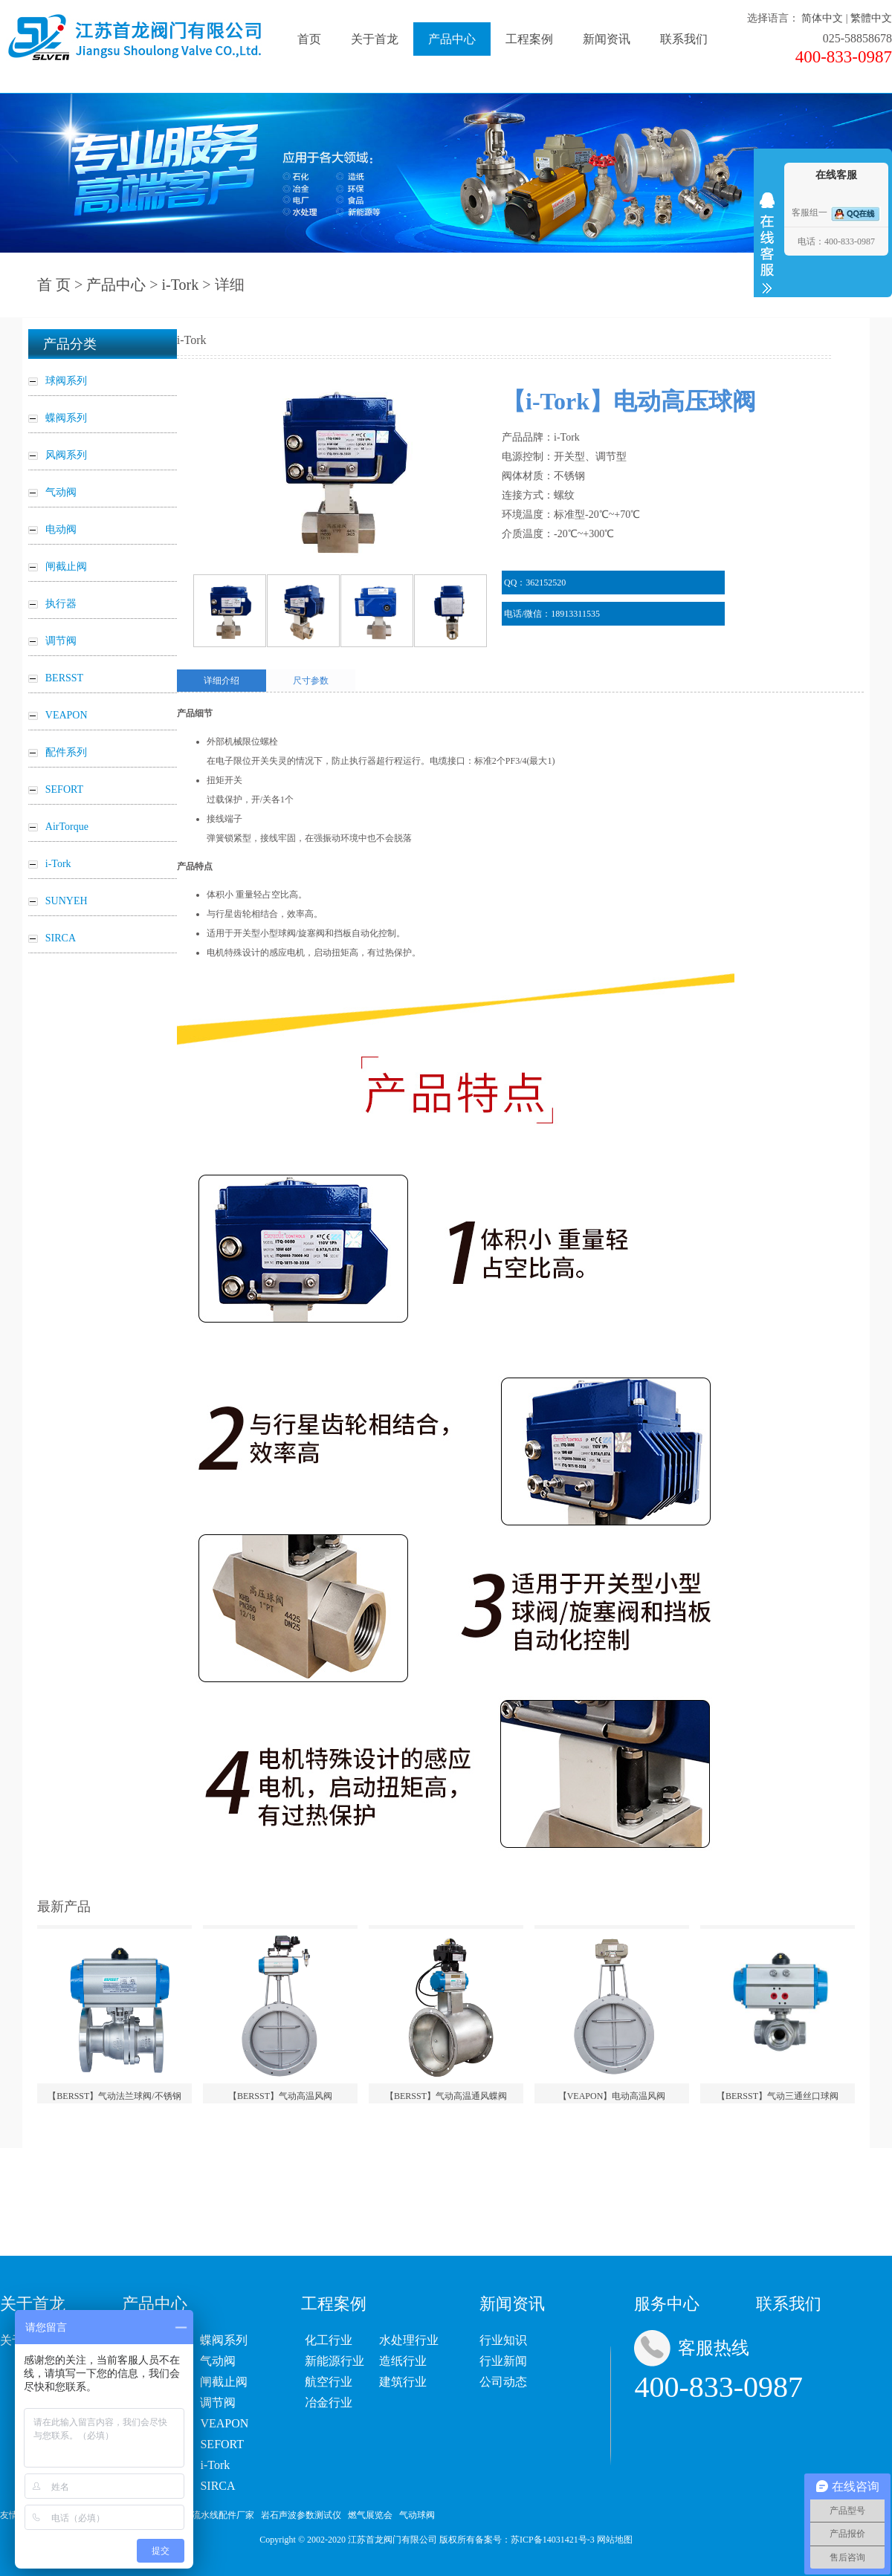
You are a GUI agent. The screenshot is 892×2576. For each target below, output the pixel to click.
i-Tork (180, 284)
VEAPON (224, 2423)
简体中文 (822, 18)
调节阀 (218, 2402)
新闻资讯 (606, 39)
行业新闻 (503, 2361)
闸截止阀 (224, 2381)
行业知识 (503, 2340)
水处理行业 (409, 2340)
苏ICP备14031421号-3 (553, 2539)
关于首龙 (374, 39)
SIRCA (217, 2485)
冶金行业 (328, 2402)
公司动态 (503, 2381)
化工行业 (328, 2340)
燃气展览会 (370, 2515)
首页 (309, 39)
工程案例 (529, 39)
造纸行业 (403, 2361)
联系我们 (684, 39)
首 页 (54, 284)
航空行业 (328, 2381)
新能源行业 (334, 2361)
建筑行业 (403, 2381)
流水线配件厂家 (223, 2515)
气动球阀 (417, 2515)
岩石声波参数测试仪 (301, 2515)
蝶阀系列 (224, 2340)
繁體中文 (871, 18)
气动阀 (218, 2361)
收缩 (767, 243)
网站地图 (615, 2539)
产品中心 (452, 39)
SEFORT (222, 2444)
